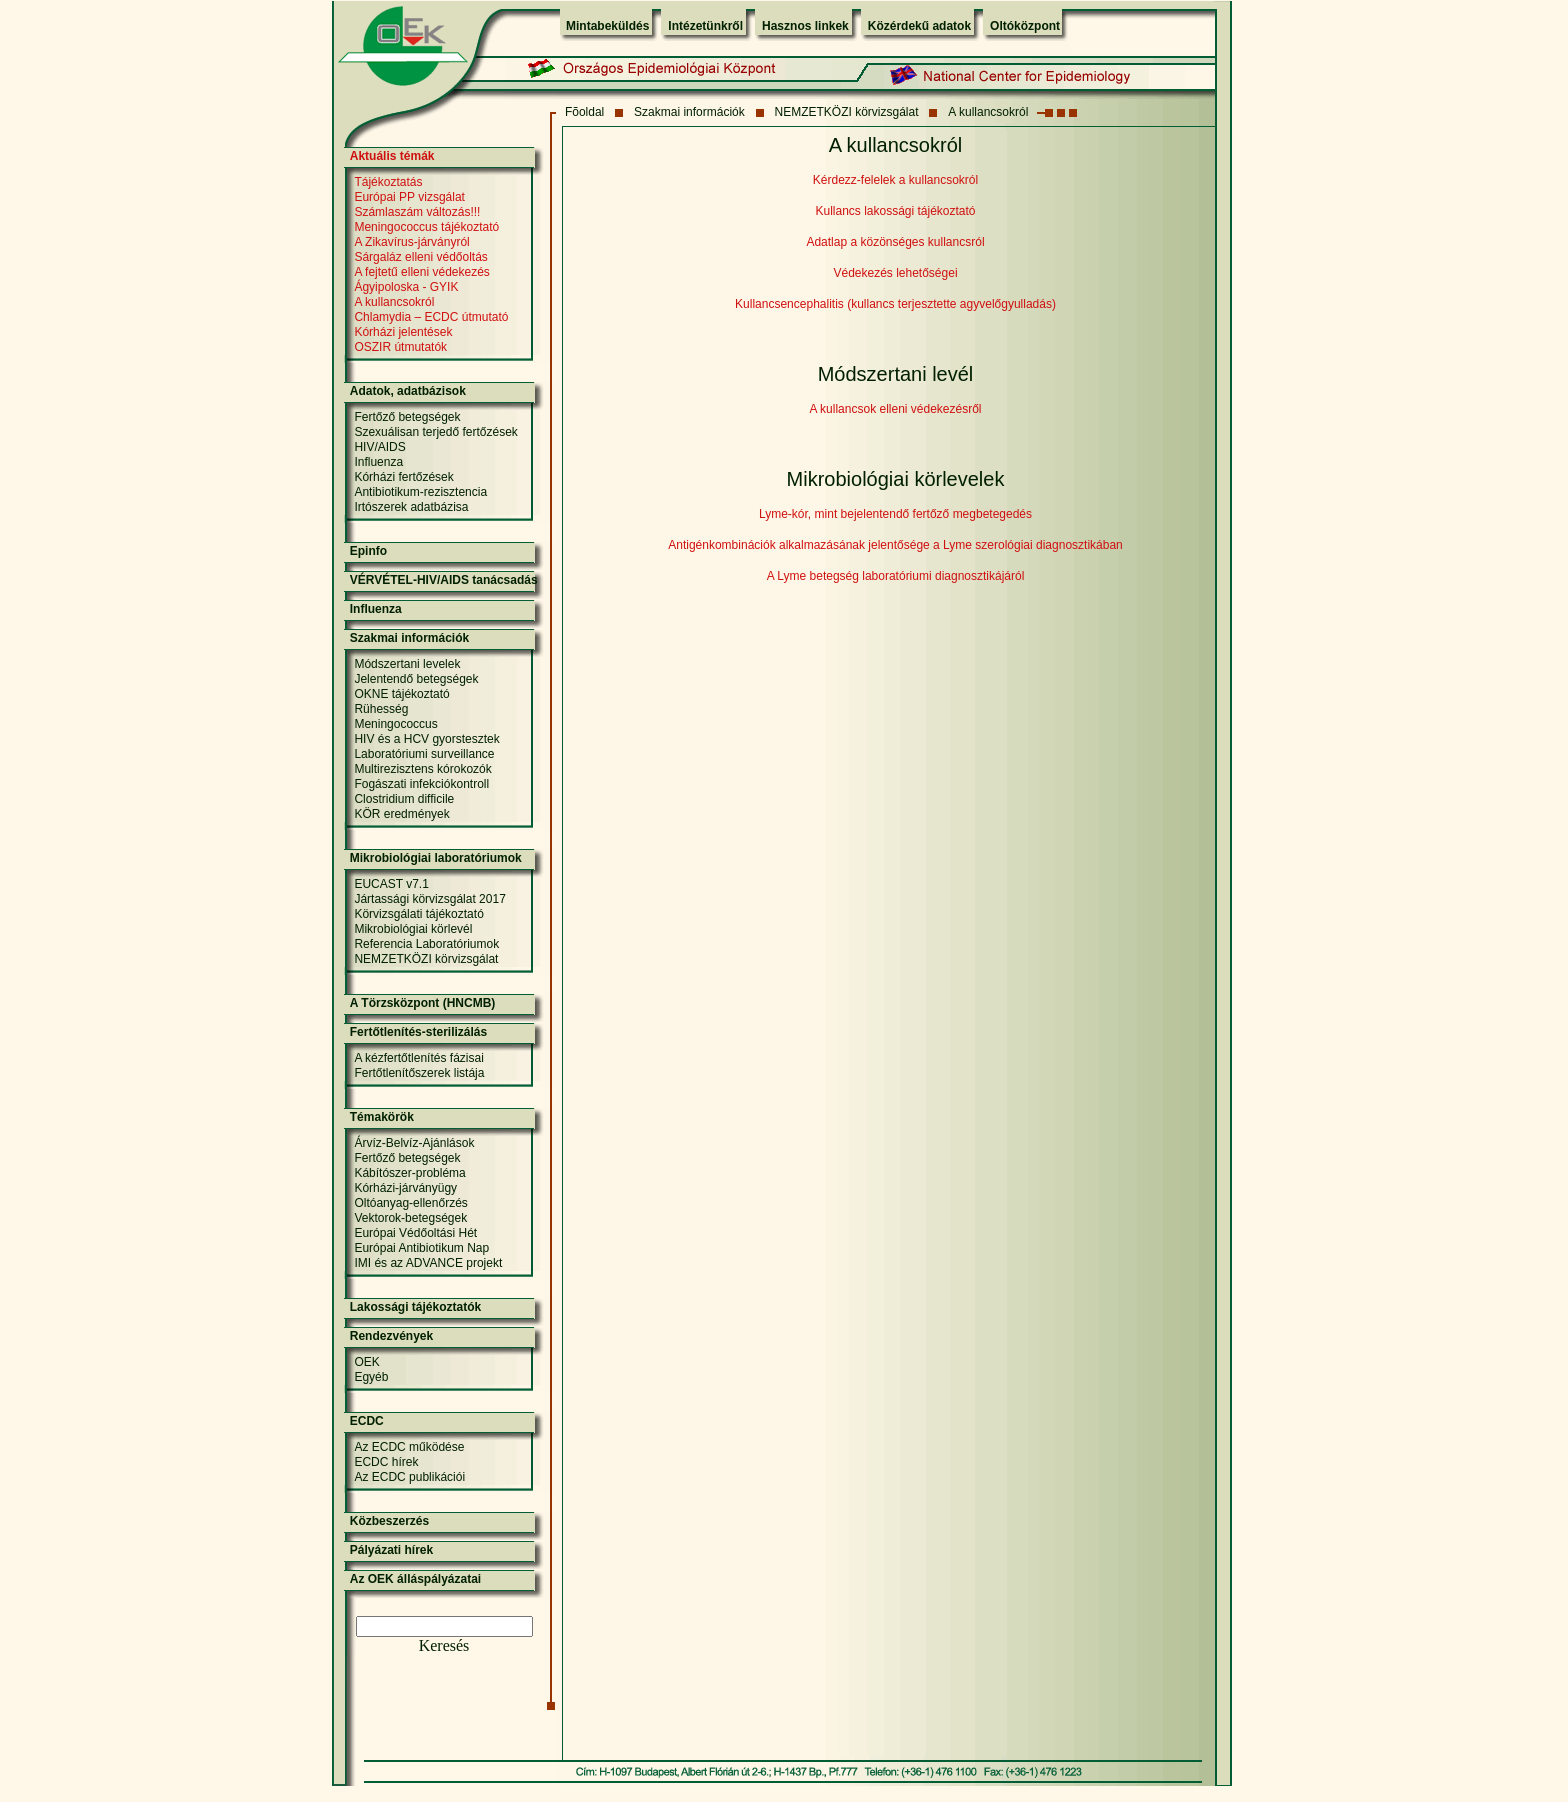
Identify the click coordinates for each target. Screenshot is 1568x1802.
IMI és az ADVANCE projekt (428, 1263)
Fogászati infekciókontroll (421, 784)
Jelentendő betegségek (416, 679)
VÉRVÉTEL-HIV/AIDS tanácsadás (444, 580)
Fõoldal (584, 112)
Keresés (444, 1645)
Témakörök (382, 1117)
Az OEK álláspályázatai (415, 1579)
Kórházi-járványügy (405, 1188)
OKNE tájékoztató (401, 694)
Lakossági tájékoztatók (415, 1307)
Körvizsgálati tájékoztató (418, 914)
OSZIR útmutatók (400, 347)
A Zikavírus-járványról (411, 242)
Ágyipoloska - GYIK (406, 287)
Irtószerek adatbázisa (411, 507)
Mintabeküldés (607, 26)
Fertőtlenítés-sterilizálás (418, 1032)
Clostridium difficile (404, 799)
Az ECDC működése (409, 1447)
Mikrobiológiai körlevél (413, 929)
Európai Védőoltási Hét (415, 1233)
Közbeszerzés (389, 1521)
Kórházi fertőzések (403, 477)
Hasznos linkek (805, 26)
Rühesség (381, 709)
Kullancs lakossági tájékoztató (895, 211)
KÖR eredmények (401, 814)
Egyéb (371, 1377)
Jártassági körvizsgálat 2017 (429, 899)
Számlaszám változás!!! (417, 212)
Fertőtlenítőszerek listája (419, 1073)
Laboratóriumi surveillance (424, 754)
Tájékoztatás (388, 182)
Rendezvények (391, 1336)
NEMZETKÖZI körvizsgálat (847, 112)
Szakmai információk (689, 112)
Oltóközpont (1025, 26)
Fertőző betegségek (407, 417)
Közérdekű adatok (919, 26)
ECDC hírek (386, 1462)
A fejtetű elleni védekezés (421, 272)
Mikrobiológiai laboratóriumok (436, 858)
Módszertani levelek (407, 664)
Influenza (378, 462)
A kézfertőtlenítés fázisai (418, 1058)
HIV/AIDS (379, 447)
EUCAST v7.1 (391, 884)
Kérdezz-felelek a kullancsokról (895, 180)
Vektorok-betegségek (410, 1218)
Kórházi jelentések (403, 332)
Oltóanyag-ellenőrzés (410, 1203)
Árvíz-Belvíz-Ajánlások (414, 1143)
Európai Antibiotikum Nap (421, 1248)
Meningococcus (395, 724)
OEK (366, 1362)
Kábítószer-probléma (409, 1173)
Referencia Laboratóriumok (426, 944)
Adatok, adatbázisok (408, 391)
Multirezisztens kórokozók (422, 769)
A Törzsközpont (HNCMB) (423, 1003)
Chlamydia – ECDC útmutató (431, 317)
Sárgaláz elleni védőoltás (420, 257)
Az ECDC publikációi (409, 1477)
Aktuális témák (392, 156)
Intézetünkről (705, 26)
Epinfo (368, 551)
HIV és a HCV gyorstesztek (426, 739)
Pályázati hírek (391, 1550)
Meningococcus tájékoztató (426, 227)
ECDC (367, 1421)
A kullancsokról (988, 112)
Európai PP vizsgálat (409, 197)
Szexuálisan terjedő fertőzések (435, 432)
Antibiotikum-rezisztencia (420, 492)
